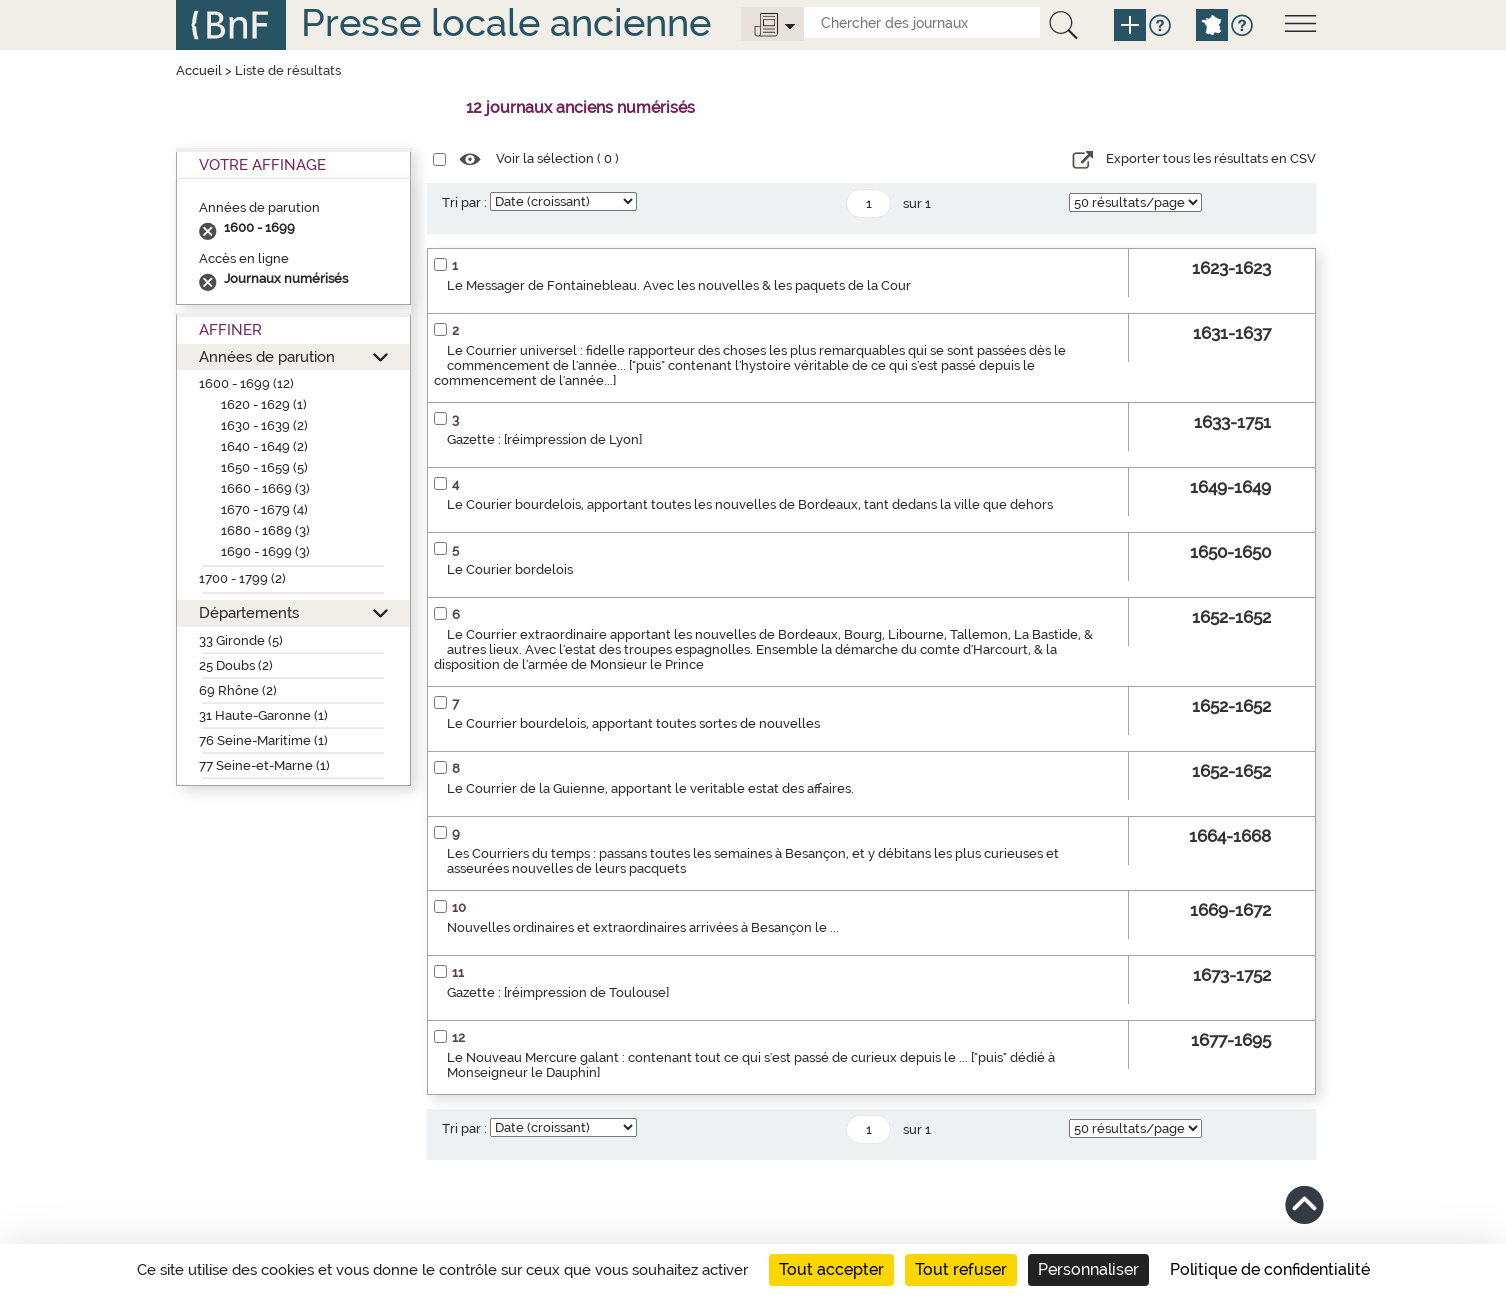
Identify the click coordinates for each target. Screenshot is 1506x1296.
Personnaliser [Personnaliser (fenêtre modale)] (1088, 1269)
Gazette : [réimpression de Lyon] (544, 439)
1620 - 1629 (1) (264, 404)
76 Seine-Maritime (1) (263, 740)
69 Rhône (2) (238, 690)
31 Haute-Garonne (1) (263, 715)
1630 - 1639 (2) (264, 425)
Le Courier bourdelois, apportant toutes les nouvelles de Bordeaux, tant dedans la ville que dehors (750, 504)
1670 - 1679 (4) (264, 509)
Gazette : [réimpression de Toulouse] (558, 992)
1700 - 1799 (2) (242, 578)
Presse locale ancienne (506, 22)
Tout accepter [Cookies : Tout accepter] (831, 1269)
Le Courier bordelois (510, 569)
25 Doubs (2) (236, 665)
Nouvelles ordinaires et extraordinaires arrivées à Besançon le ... (643, 927)
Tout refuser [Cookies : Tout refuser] (961, 1269)
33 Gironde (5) (241, 640)
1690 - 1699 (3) (265, 551)
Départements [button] (249, 612)
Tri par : (464, 202)
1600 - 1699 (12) (246, 383)
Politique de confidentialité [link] (1270, 1269)
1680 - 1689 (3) (265, 530)
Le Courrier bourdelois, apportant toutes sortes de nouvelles (633, 723)
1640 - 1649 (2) (264, 446)
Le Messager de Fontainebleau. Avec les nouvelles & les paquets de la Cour (679, 285)
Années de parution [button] (267, 356)
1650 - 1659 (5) (264, 467)
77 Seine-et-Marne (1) (264, 765)
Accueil (199, 70)
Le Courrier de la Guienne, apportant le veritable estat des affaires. (650, 788)
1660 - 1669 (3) (265, 488)
